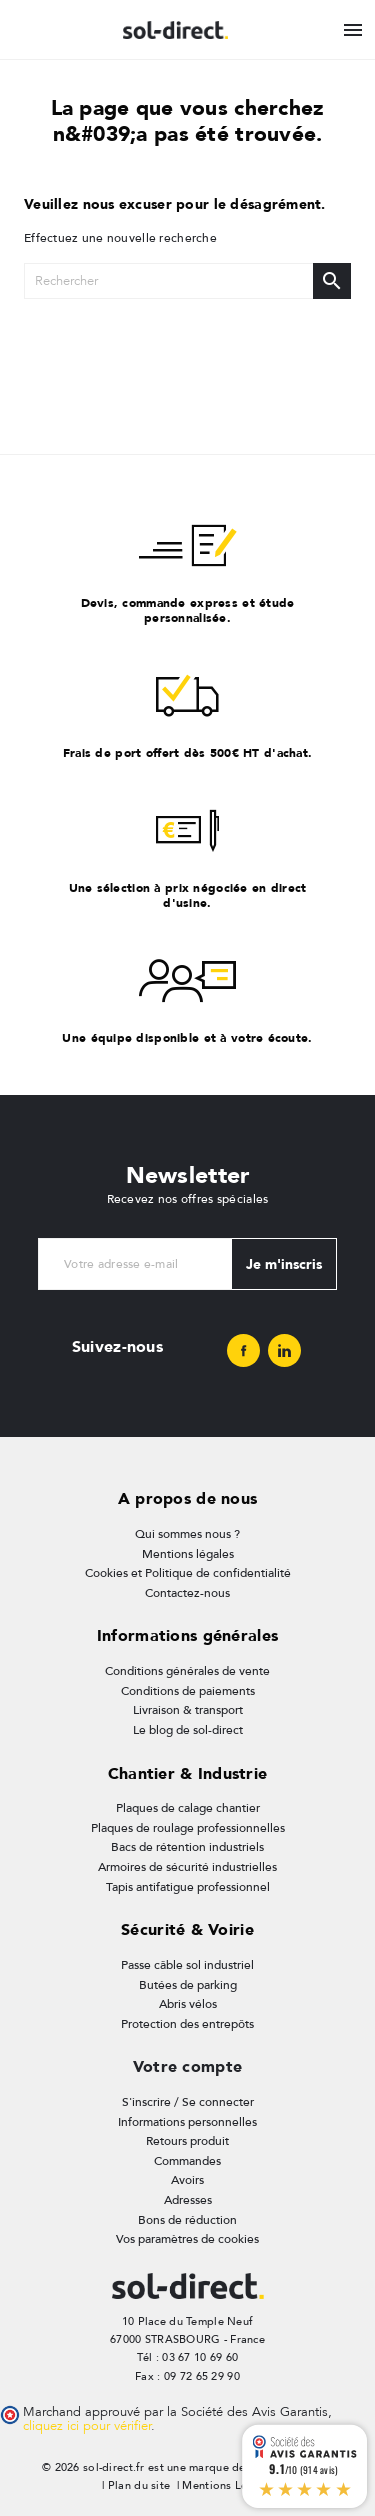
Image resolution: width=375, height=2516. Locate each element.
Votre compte (187, 2066)
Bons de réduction (187, 2220)
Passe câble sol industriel (187, 1965)
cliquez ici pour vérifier (87, 2426)
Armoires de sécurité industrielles (187, 1867)
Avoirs (187, 2180)
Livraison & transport (188, 1710)
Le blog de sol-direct (188, 1730)
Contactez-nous (187, 1593)
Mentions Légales (228, 2485)
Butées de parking (188, 1985)
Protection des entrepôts (187, 2024)
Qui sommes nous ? (187, 1534)
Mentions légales (188, 1554)
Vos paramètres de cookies (187, 2239)
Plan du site (139, 2485)
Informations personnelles (187, 2122)
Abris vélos (188, 2004)
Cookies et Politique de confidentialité (188, 1573)
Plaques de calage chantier (188, 1808)
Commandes (187, 2161)
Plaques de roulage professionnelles (188, 1828)
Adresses (188, 2200)
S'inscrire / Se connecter (188, 2102)
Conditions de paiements (188, 1691)
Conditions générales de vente (187, 1671)
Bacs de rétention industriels (187, 1847)
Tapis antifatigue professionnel (188, 1887)
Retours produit (187, 2141)
